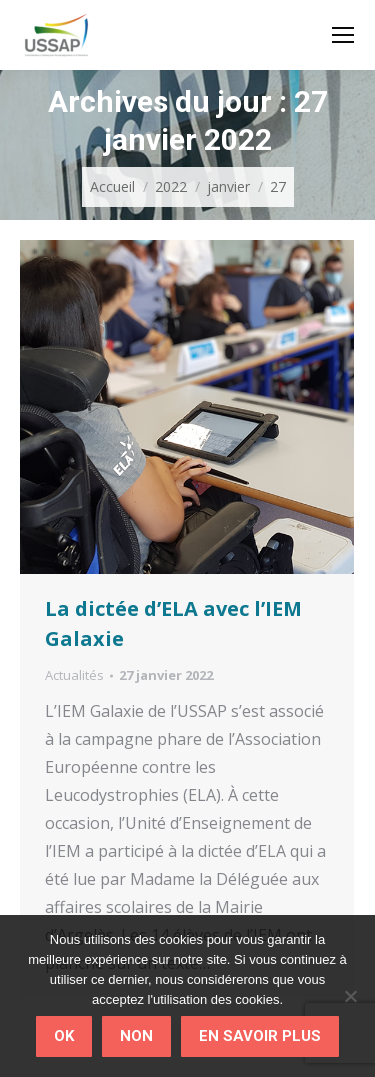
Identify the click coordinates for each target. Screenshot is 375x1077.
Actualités (74, 675)
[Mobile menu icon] (343, 35)
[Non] (350, 996)
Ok (64, 1036)
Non (136, 1036)
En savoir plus (260, 1036)
